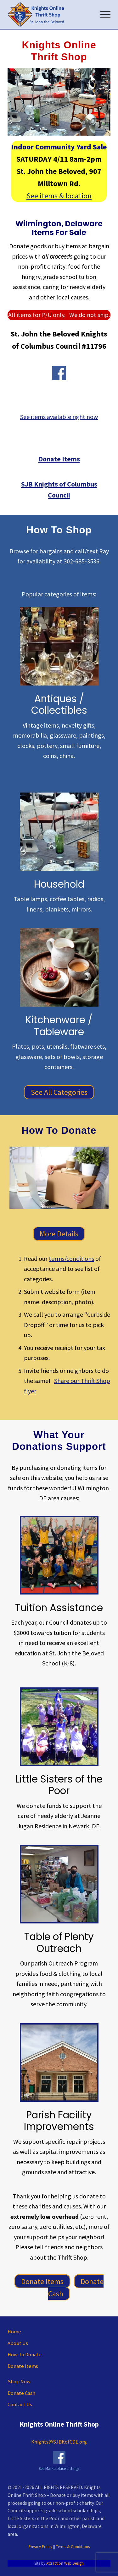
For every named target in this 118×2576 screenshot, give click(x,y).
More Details (59, 1234)
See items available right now (59, 417)
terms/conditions (71, 1258)
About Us (18, 2343)
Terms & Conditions (73, 2546)
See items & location (59, 196)
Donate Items (42, 2281)
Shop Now (19, 2381)
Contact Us (20, 2404)
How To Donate (25, 2354)
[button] (105, 14)
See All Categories (59, 1092)
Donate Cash (76, 2287)
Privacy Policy (40, 2546)
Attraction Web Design (65, 2563)
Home (14, 2331)
